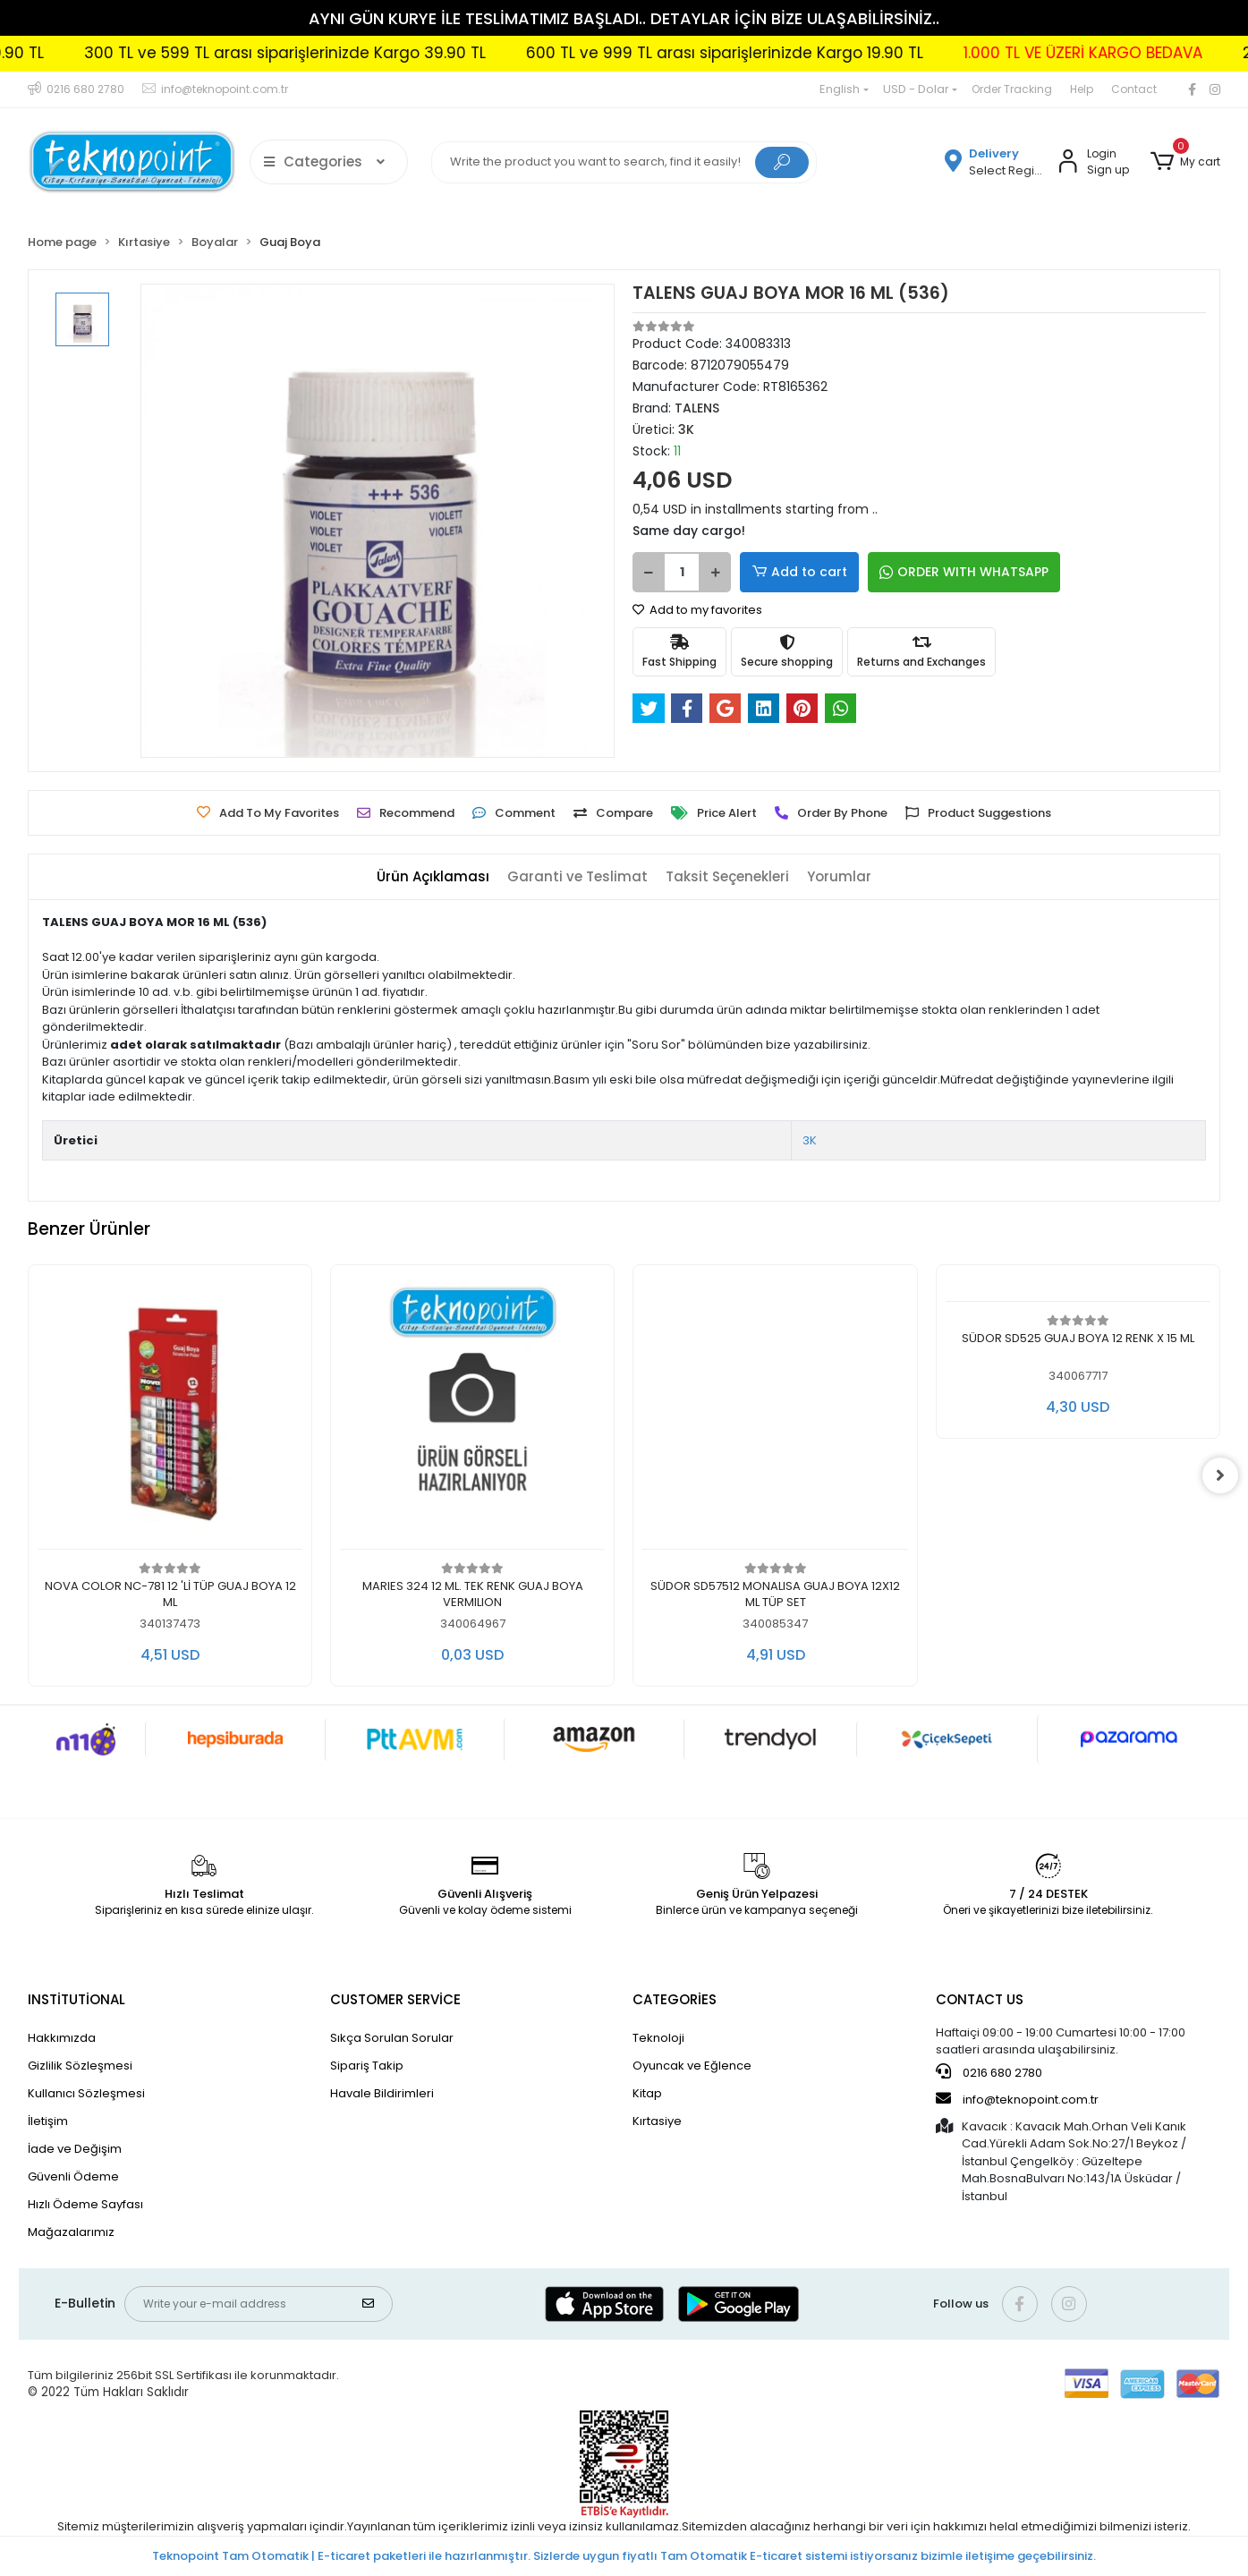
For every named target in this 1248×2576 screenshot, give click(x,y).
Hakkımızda (62, 2037)
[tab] (433, 877)
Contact (1134, 89)
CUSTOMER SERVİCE (395, 1999)
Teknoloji (658, 2037)
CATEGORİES (674, 1999)
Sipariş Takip (366, 2065)
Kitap (647, 2093)
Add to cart (798, 572)
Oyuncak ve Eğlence (691, 2065)
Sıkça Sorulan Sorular (392, 2037)
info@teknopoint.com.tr (1017, 2099)
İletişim (48, 2121)
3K (809, 1140)
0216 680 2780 (989, 2072)
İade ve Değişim (75, 2148)
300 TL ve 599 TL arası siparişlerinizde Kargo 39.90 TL (363, 53)
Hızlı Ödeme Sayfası (85, 2204)
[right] (1220, 1475)
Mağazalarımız (71, 2231)
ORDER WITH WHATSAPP (963, 572)
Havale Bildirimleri (382, 2093)
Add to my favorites (697, 609)
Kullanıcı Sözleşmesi (86, 2093)
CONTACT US (979, 1999)
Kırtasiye (657, 2121)
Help (1081, 89)
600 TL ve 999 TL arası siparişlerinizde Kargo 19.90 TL (802, 53)
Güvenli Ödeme (73, 2176)
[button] (1185, 162)
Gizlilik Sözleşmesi (80, 2065)
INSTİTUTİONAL (76, 1999)
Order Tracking (1012, 89)
